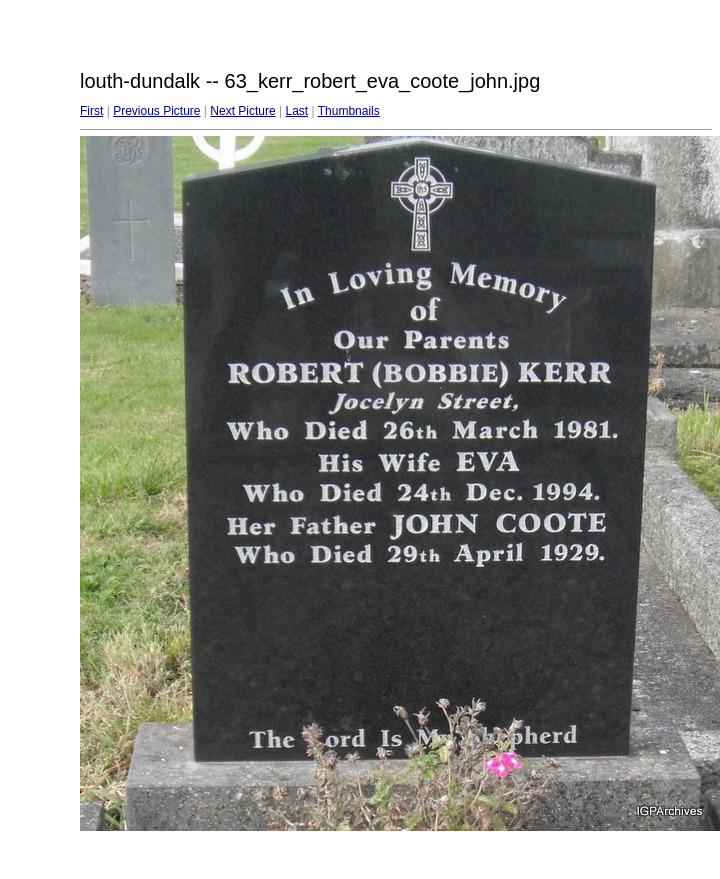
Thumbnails (349, 111)
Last (296, 111)
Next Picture (242, 111)
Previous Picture (156, 111)
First (91, 111)
